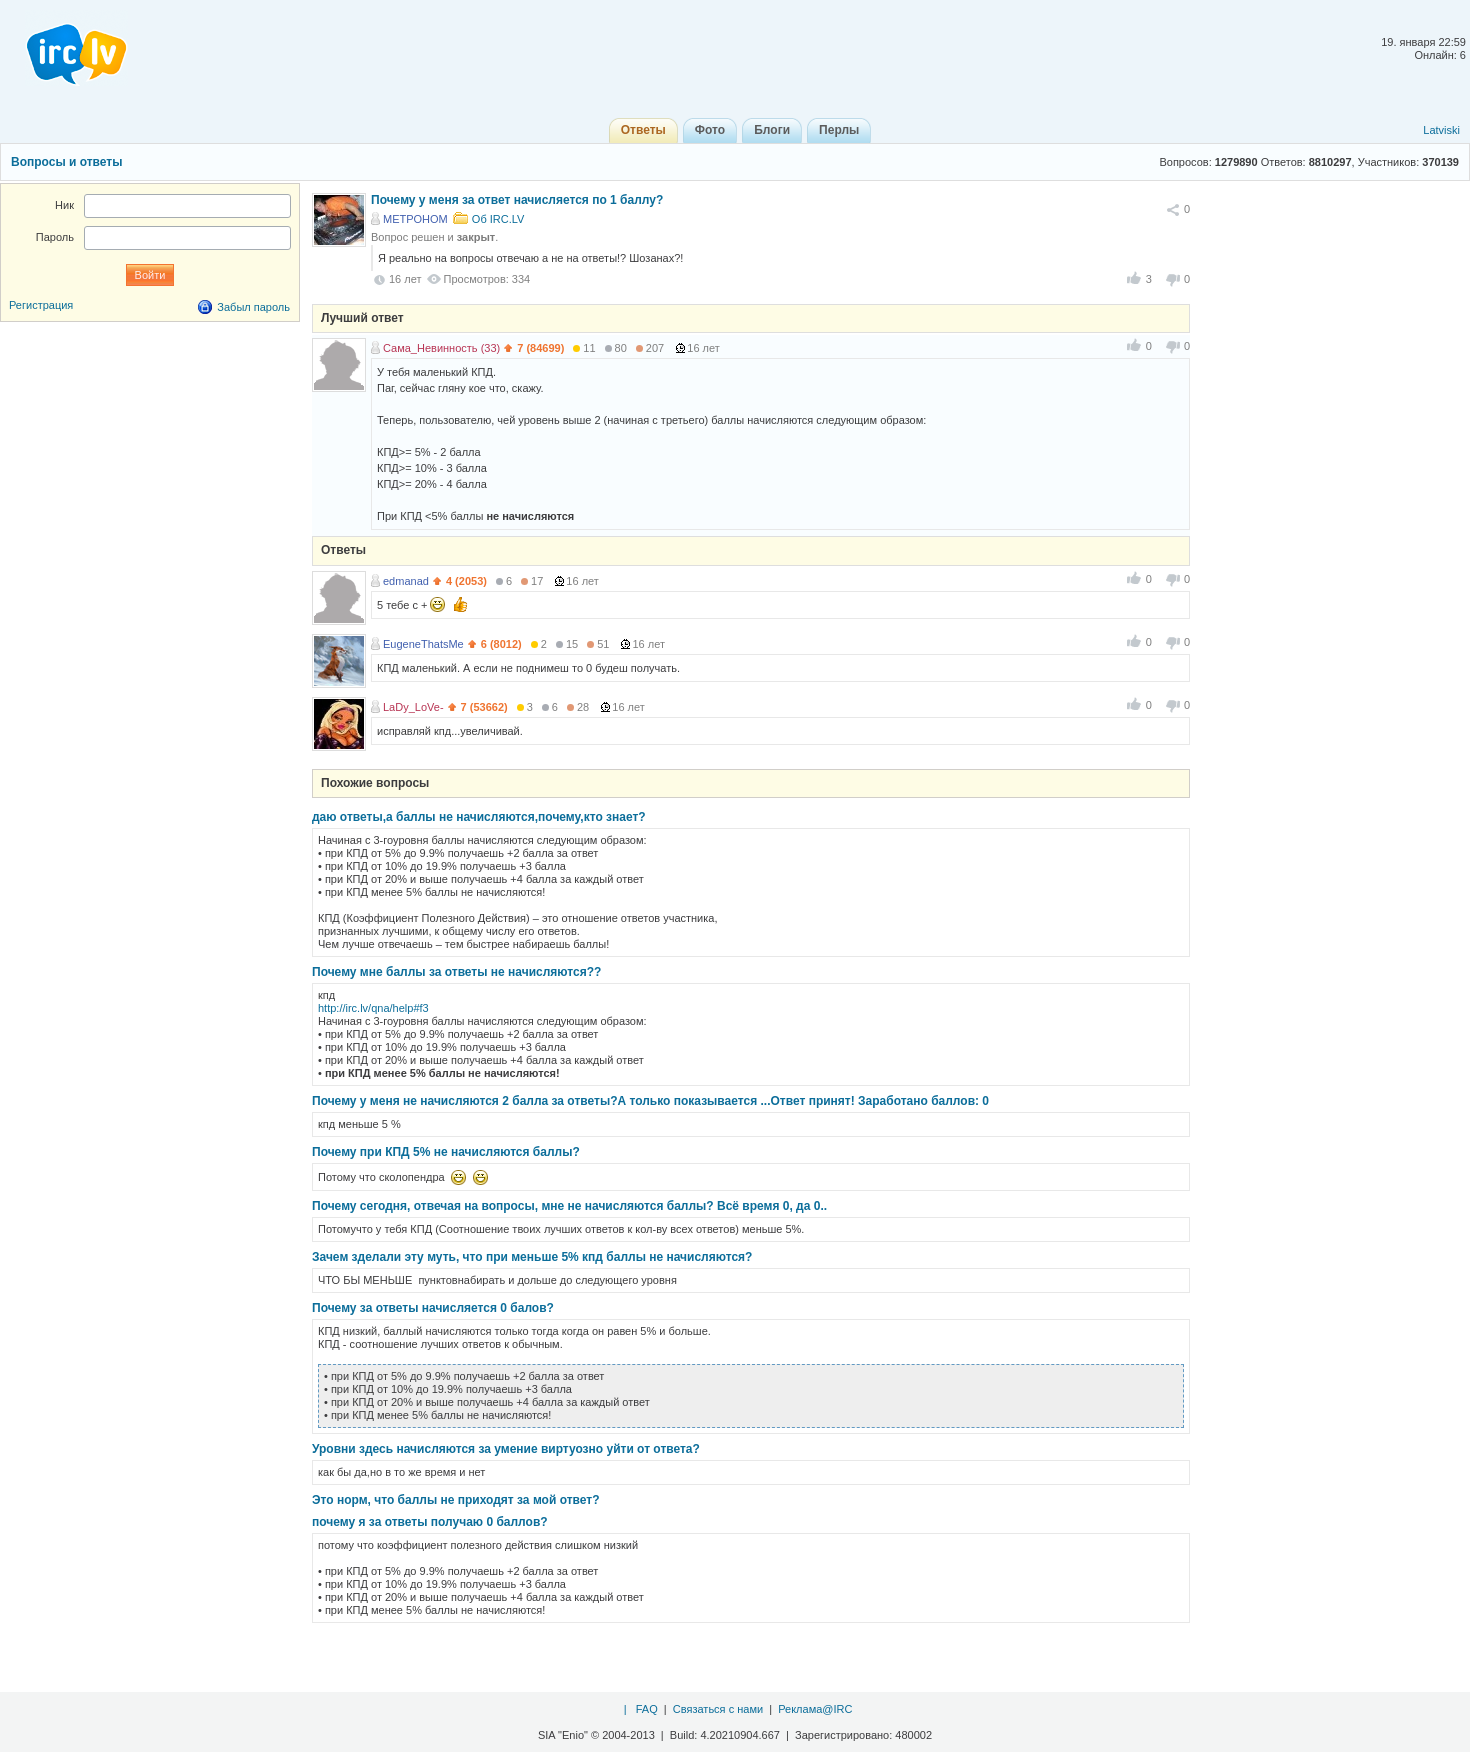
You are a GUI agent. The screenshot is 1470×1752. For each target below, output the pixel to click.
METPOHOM (415, 219)
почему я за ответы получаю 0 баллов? (430, 1522)
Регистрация (41, 305)
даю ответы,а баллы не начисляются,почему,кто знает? (479, 817)
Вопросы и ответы (66, 162)
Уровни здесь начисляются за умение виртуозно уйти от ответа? (506, 1449)
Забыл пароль (253, 307)
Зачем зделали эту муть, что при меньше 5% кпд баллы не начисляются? (532, 1257)
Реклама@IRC (815, 1709)
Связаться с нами (718, 1709)
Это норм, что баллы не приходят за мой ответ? (456, 1500)
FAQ (647, 1709)
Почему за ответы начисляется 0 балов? (433, 1308)
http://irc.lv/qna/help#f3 (373, 1008)
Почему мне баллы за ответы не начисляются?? (456, 972)
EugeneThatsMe (423, 644)
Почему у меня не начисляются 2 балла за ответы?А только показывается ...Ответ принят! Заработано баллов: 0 (650, 1101)
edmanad (406, 581)
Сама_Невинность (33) (441, 348)
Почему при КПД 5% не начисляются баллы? (446, 1152)
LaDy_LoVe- (413, 707)
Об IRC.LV (498, 219)
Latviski (1441, 130)
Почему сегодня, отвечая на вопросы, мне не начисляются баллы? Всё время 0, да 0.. (569, 1206)
